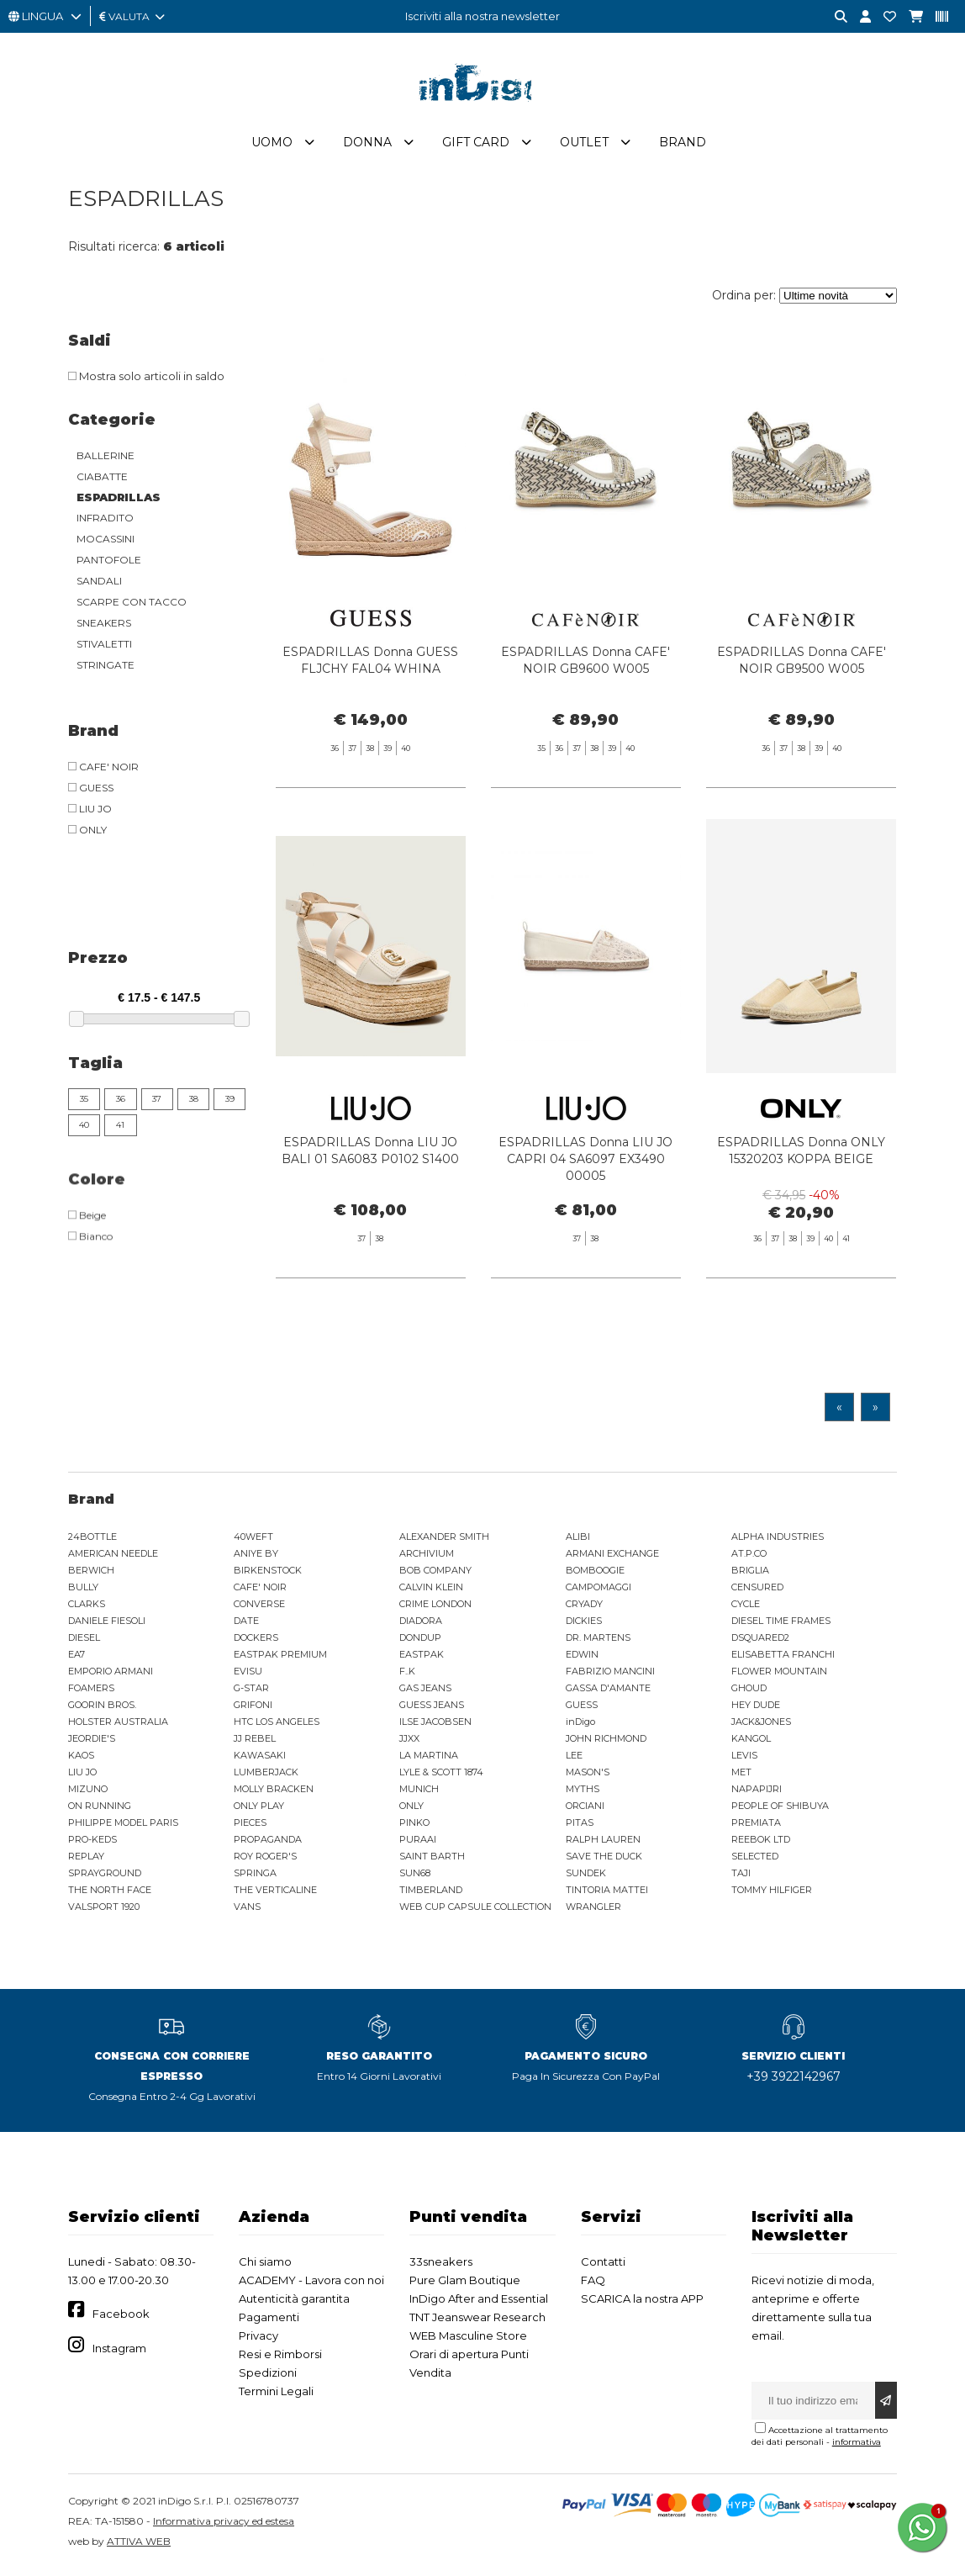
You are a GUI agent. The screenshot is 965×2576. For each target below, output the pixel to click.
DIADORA (420, 1624)
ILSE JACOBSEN (435, 1725)
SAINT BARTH (432, 1859)
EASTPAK (421, 1658)
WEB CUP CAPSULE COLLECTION (475, 1910)
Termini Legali (276, 2394)
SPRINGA (255, 1876)
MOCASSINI (105, 542)
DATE (246, 1624)
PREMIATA (756, 1826)
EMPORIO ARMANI (110, 1674)
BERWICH (91, 1573)
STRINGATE (105, 668)
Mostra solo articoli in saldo (146, 379)
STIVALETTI (104, 647)
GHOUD (749, 1691)
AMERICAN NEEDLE (113, 1557)
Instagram (119, 2351)
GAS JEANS (425, 1691)
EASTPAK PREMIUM (280, 1658)
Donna (367, 145)
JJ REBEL (255, 1742)
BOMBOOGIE (595, 1573)
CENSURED (757, 1590)
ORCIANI (585, 1809)
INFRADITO (105, 521)
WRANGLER (593, 1910)
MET (741, 1775)
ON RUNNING (99, 1809)
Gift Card (475, 145)
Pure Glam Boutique (464, 2283)
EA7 (76, 1658)
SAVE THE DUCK (604, 1859)
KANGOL (751, 1742)
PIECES (250, 1826)
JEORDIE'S (91, 1742)
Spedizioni (268, 2376)
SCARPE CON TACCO (131, 605)
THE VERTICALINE (275, 1893)
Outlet (584, 145)
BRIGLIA (750, 1573)
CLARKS (86, 1607)
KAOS (81, 1758)
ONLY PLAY (259, 1809)
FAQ (593, 2283)
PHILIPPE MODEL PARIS (123, 1826)
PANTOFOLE (108, 563)
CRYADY (584, 1607)
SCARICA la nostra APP (642, 2302)
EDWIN (582, 1658)
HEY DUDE (755, 1708)
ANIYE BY (256, 1557)
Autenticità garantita (294, 2302)
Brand (682, 145)
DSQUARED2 (760, 1641)
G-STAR (251, 1691)
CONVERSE (259, 1607)
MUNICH (419, 1792)
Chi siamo (265, 2265)
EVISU (248, 1674)
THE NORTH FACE (109, 1893)
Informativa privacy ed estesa (223, 2524)
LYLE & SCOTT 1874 (441, 1775)
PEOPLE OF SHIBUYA (780, 1809)
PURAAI (417, 1843)
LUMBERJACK (266, 1775)
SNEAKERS (103, 626)
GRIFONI (253, 1708)
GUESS (582, 1708)
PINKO (414, 1826)
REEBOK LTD (760, 1843)
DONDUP (420, 1641)
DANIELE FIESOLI (106, 1624)
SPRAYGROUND (104, 1876)
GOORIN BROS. (102, 1708)
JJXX (409, 1742)
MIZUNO (88, 1792)
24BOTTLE (92, 1540)
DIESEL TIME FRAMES (781, 1624)
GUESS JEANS (431, 1708)
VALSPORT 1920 (104, 1910)
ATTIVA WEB (139, 2544)
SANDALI (99, 584)
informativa (856, 2445)
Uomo (272, 145)
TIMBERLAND (430, 1893)
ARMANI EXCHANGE (612, 1557)
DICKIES (584, 1624)
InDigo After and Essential (478, 2302)
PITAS (579, 1826)
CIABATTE (102, 479)
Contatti (603, 2265)
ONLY (411, 1809)
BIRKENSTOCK (268, 1573)
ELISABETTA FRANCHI (783, 1658)
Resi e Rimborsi (280, 2357)
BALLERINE (105, 458)
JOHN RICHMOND (606, 1742)
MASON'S (587, 1775)
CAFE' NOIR (260, 1590)
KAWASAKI (260, 1758)
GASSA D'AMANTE (608, 1691)
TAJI (741, 1876)
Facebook (121, 2317)
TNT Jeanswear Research (477, 2320)
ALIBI (578, 1540)
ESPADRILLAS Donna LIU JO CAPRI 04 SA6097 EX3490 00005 (585, 1204)
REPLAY (86, 1859)
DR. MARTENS (598, 1641)
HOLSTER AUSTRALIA (118, 1725)
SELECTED (754, 1859)
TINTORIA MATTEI (607, 1893)
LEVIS (744, 1758)
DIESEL (84, 1641)
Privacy (258, 2339)
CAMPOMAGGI (598, 1590)
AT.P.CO (749, 1557)
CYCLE (745, 1607)
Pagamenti (269, 2320)
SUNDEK (586, 1876)
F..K (407, 1674)
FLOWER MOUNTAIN (779, 1674)
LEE (574, 1758)
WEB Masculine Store (468, 2339)
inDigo (580, 1725)
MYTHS (582, 1792)
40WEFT (253, 1540)
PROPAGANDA (268, 1843)
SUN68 (414, 1876)
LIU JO (82, 1775)
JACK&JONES (761, 1725)
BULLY (83, 1590)
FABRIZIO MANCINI (610, 1674)
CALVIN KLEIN (431, 1590)
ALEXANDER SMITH (444, 1540)
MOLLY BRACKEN (274, 1792)
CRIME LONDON (435, 1607)
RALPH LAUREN (603, 1843)
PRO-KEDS (92, 1843)
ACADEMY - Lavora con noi (311, 2283)
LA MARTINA (428, 1758)
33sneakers (440, 2265)
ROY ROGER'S (265, 1859)
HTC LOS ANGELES (276, 1725)
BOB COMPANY (435, 1573)
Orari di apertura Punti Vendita (469, 2367)
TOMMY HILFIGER (771, 1893)
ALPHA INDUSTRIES (777, 1540)
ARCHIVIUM (426, 1557)
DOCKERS (256, 1641)
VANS (247, 1910)
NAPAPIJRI (756, 1792)
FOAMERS (91, 1691)
